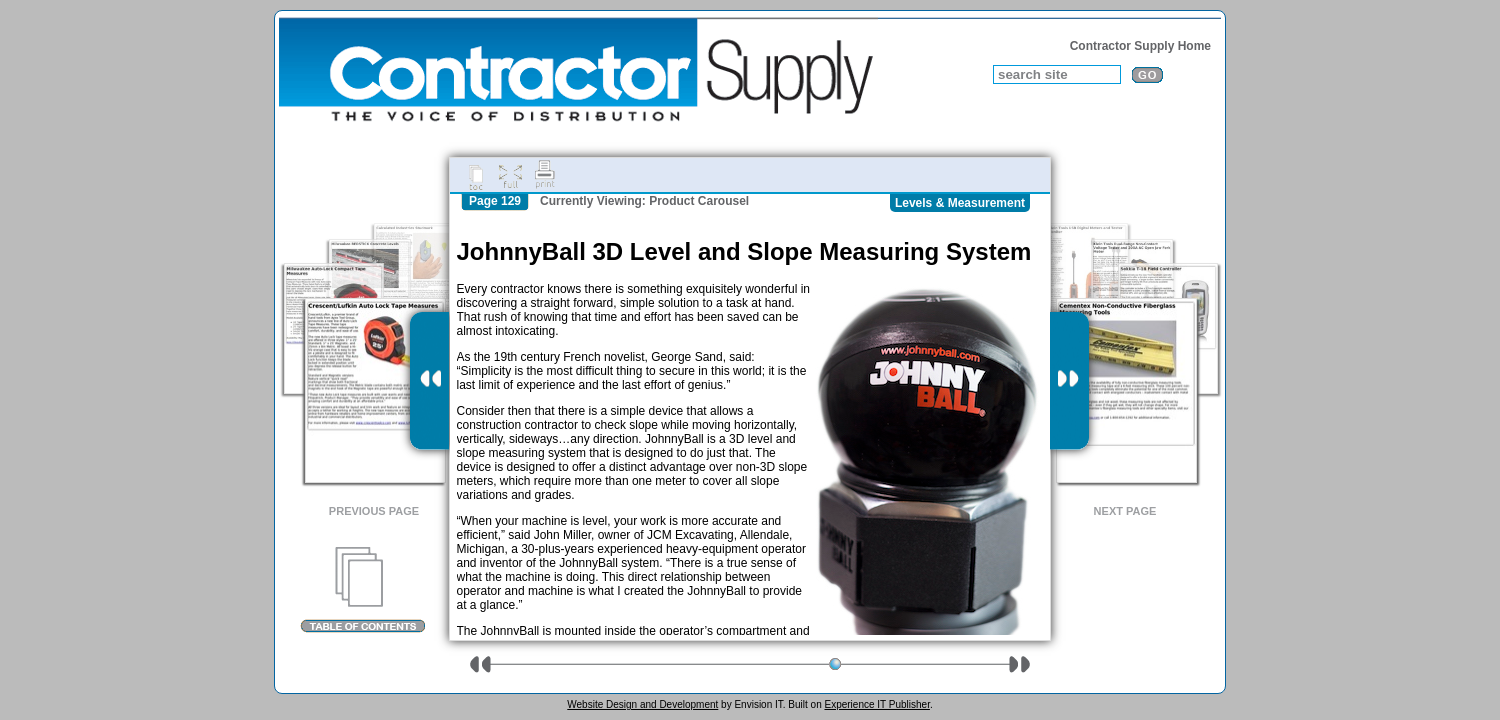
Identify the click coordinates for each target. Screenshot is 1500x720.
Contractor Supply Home (1140, 46)
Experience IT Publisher (876, 704)
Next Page (1125, 511)
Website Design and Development (642, 704)
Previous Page (374, 511)
